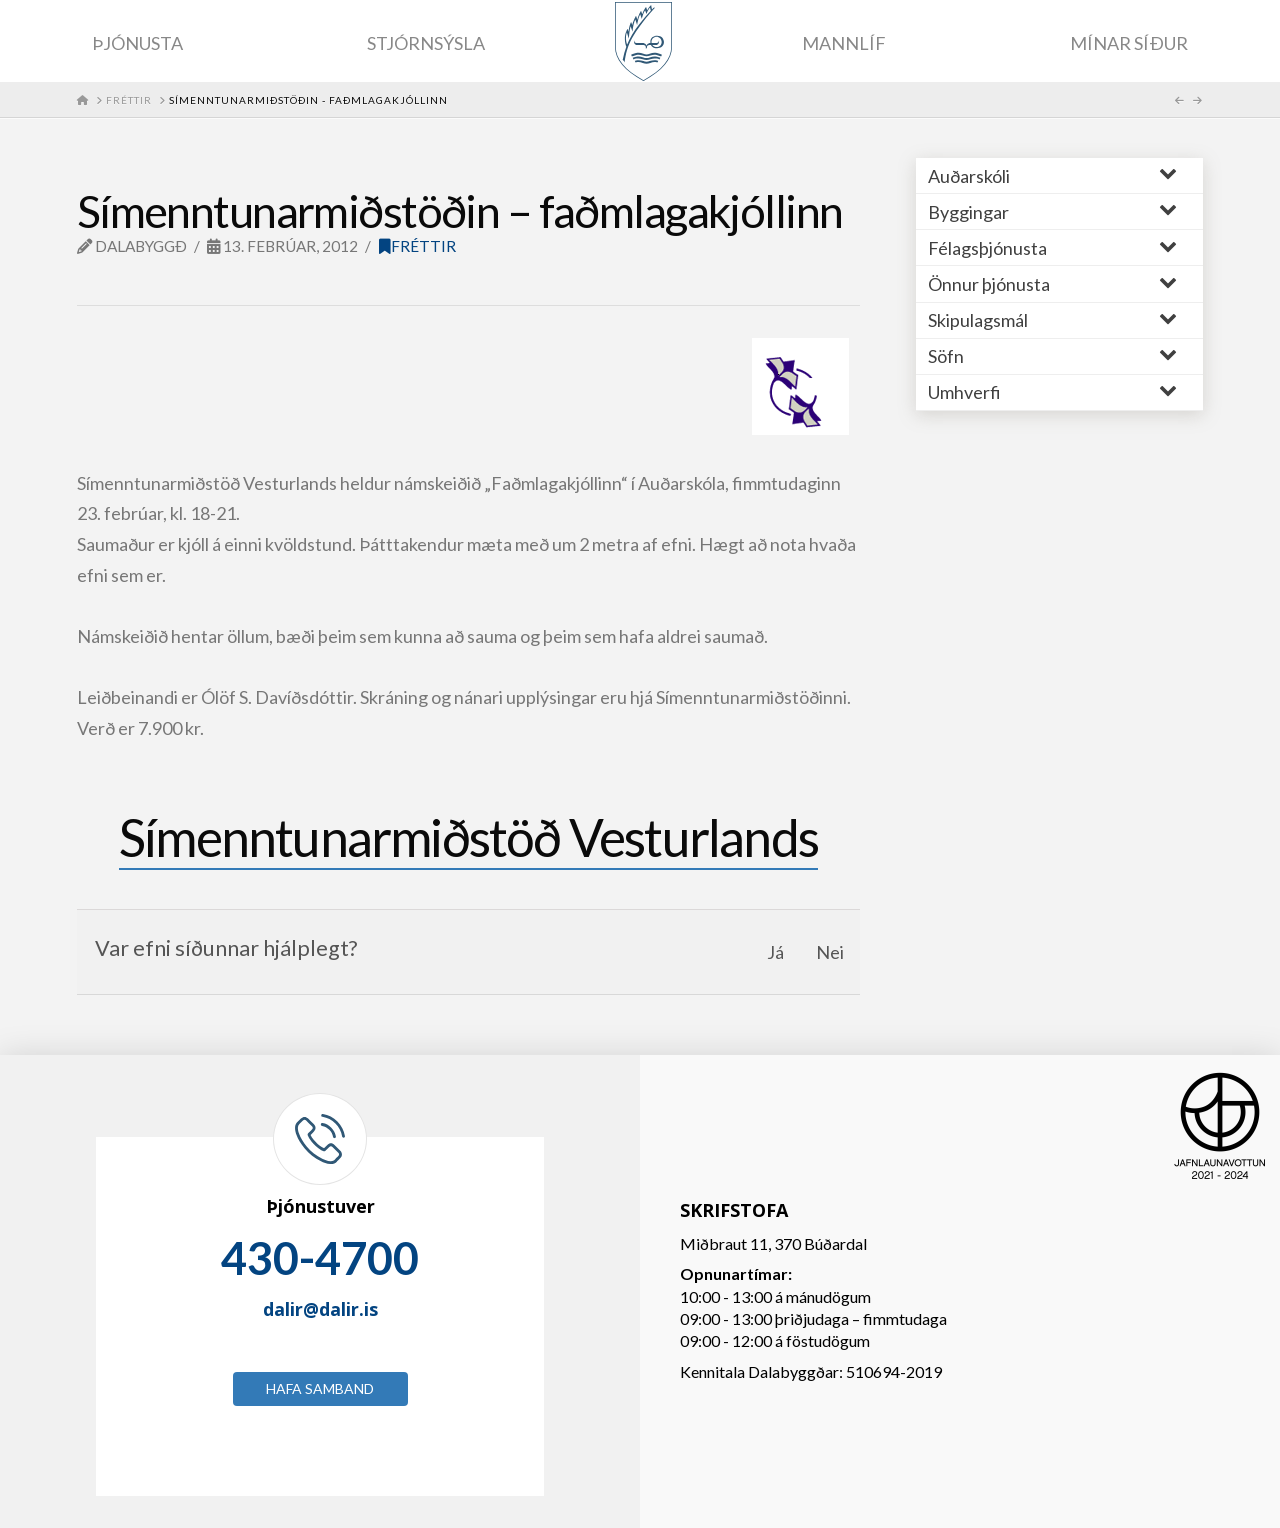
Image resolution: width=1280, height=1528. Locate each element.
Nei (830, 952)
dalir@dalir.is (320, 1309)
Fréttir (417, 246)
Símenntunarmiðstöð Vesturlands (468, 837)
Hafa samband (320, 1388)
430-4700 (320, 1258)
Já (775, 952)
